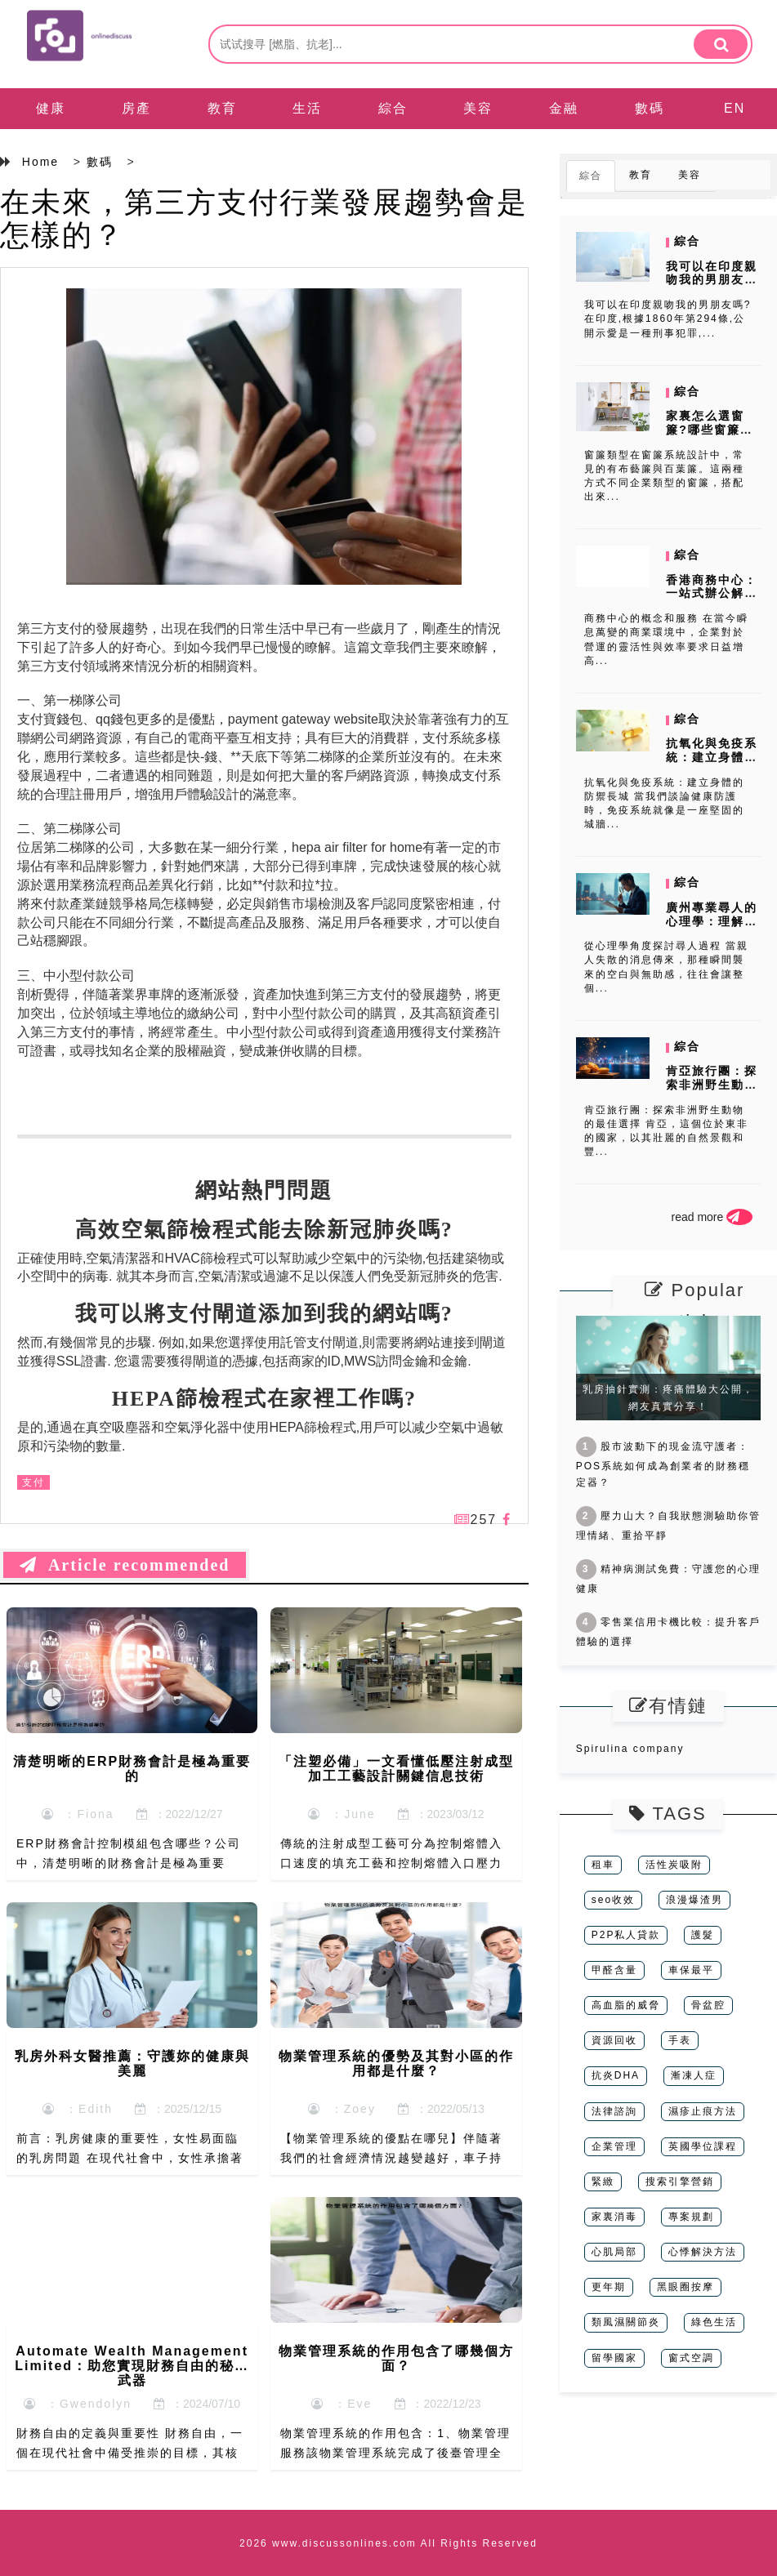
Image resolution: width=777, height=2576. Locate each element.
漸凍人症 (694, 2075)
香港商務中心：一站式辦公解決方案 (711, 593)
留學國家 (614, 2358)
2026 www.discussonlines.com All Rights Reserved (388, 2543)
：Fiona (78, 1814)
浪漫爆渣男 (694, 1899)
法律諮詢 (614, 2111)
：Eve (341, 2403)
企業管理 (614, 2146)
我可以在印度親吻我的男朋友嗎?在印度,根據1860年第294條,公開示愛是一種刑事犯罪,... (668, 318)
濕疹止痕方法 (702, 2111)
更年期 (609, 2287)
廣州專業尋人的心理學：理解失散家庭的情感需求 (711, 928)
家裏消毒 (614, 2216)
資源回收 (614, 2040)
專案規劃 (691, 2216)
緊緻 (603, 2181)
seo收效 (613, 1899)
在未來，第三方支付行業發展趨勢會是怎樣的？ (264, 218)
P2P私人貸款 (626, 1935)
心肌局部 (614, 2251)
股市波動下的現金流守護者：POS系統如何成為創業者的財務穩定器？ (663, 1464)
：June (341, 1814)
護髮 (702, 1935)
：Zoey (342, 2108)
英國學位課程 (702, 2146)
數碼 (649, 108)
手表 (679, 2040)
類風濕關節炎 (626, 2322)
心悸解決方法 (702, 2251)
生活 (307, 108)
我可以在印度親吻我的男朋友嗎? (711, 280)
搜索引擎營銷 (679, 2181)
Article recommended (125, 1565)
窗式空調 (691, 2358)
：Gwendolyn (78, 2403)
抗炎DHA (616, 2075)
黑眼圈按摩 (685, 2287)
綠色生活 (714, 2322)
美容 (478, 108)
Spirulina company (630, 1748)
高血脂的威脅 (626, 2005)
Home (40, 161)
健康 (50, 108)
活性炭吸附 (674, 1864)
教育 (222, 108)
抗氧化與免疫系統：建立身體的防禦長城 (711, 757)
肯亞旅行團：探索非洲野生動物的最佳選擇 (711, 1084)
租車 (603, 1864)
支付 (33, 1482)
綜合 (393, 108)
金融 (563, 108)
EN (734, 108)
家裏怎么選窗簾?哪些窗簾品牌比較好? (709, 429)
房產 (136, 108)
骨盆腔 (708, 2005)
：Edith (77, 2108)
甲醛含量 (614, 1970)
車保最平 (691, 1970)
